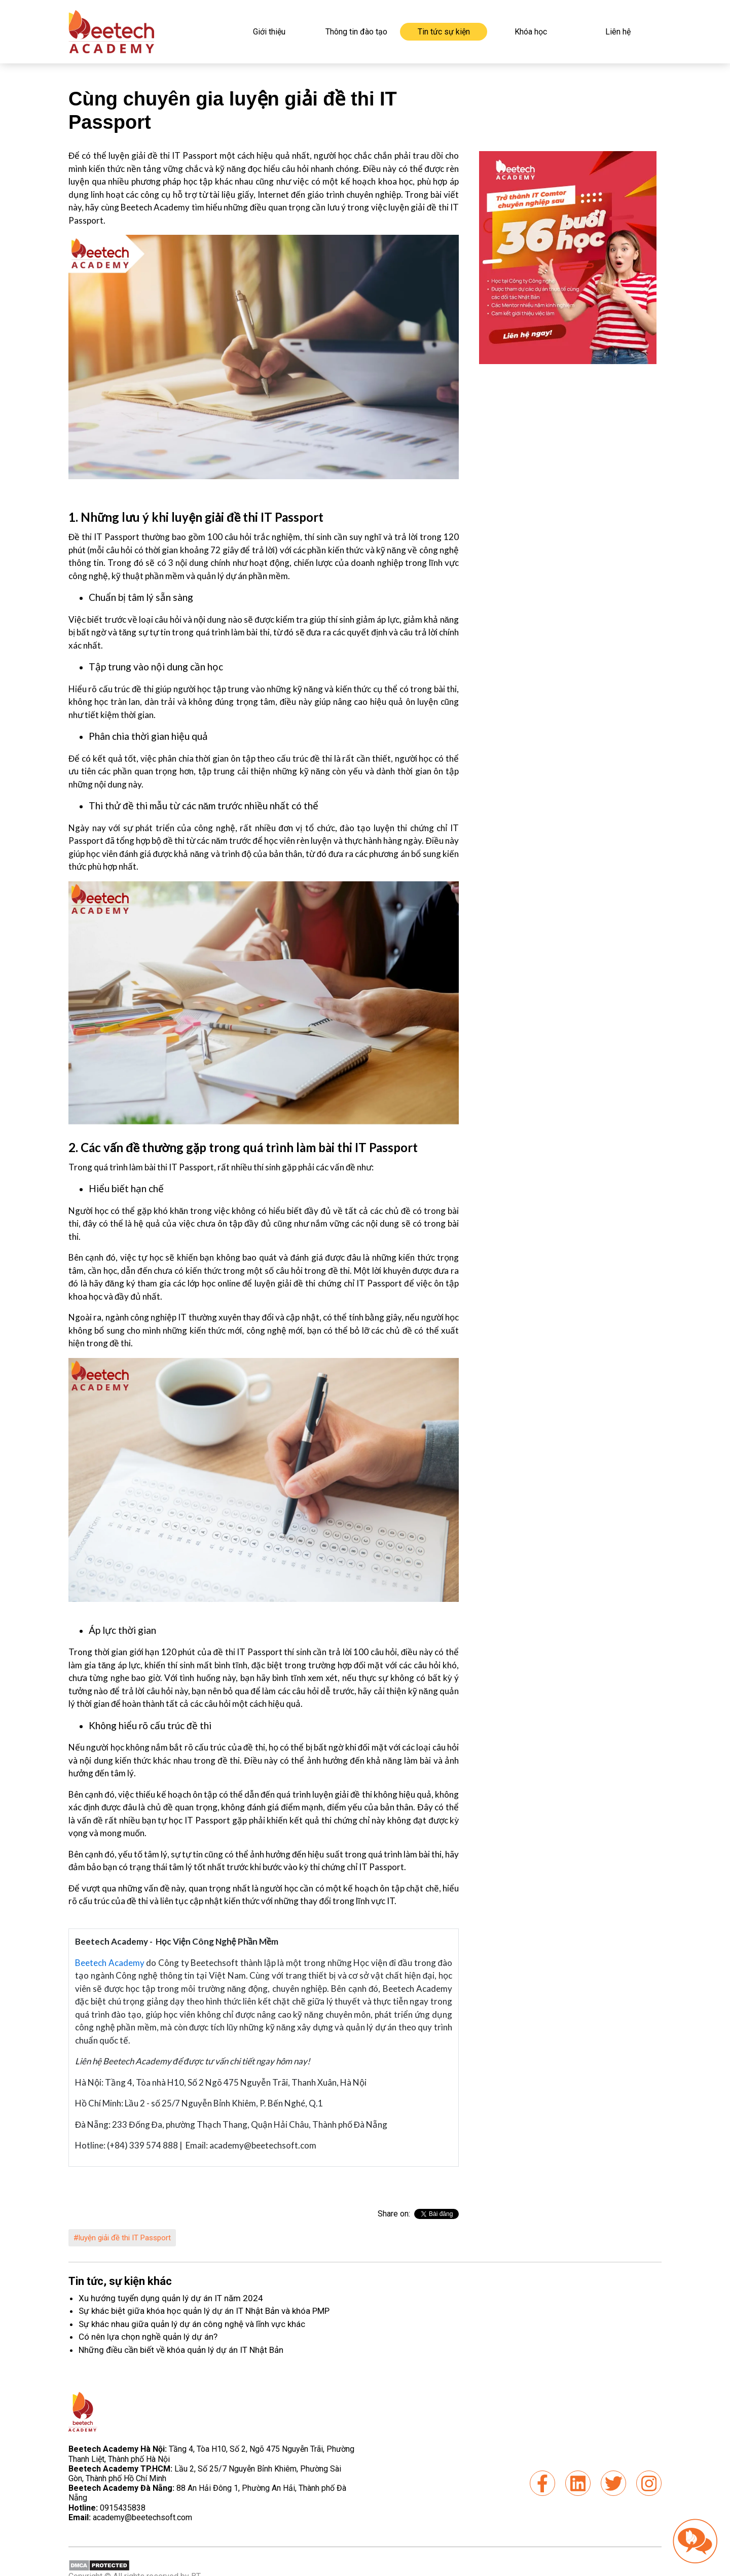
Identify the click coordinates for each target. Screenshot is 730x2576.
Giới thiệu (269, 32)
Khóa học (531, 32)
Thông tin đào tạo (356, 32)
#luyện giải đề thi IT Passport (122, 2237)
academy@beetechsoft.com (130, 2517)
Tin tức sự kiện (444, 32)
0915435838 (122, 2508)
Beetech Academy (109, 1962)
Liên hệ (618, 32)
